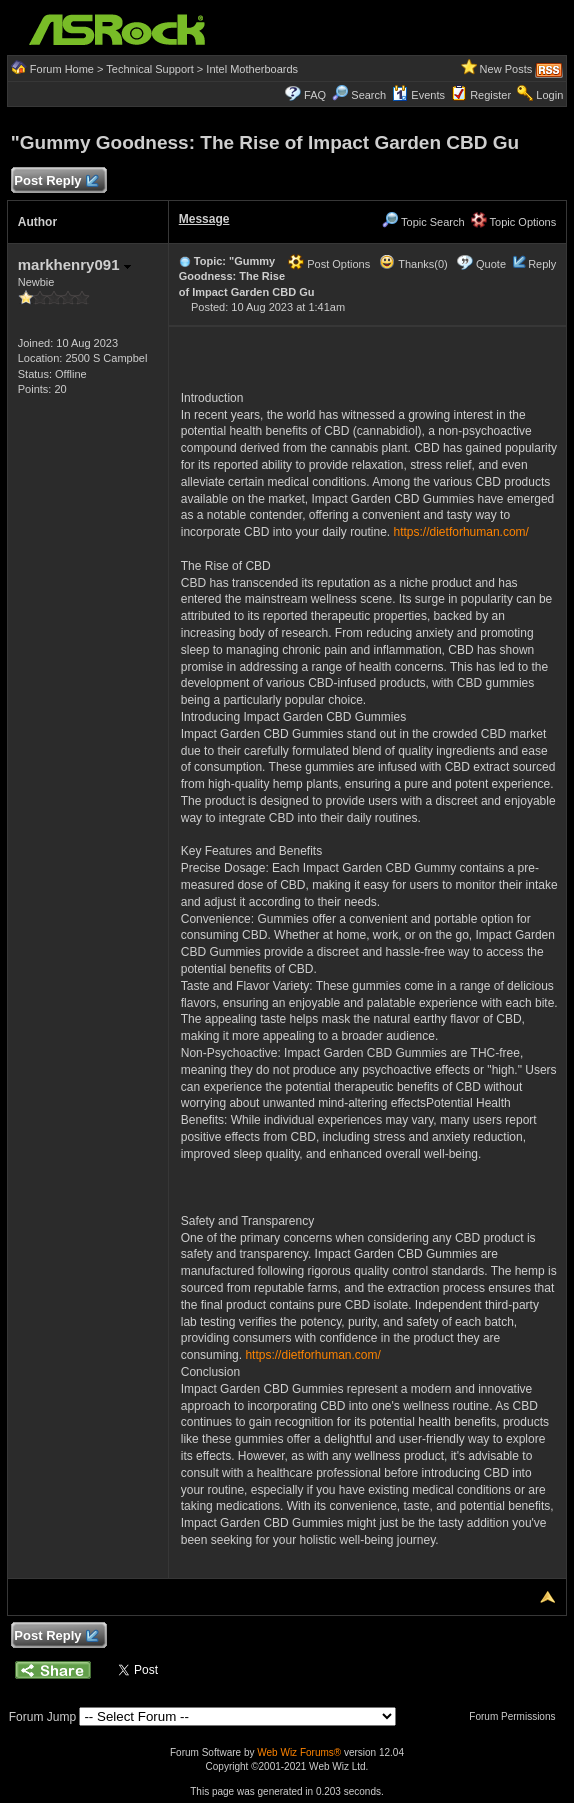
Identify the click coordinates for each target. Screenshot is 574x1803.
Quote (491, 264)
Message (204, 219)
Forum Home (62, 69)
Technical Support (149, 69)
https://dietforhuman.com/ (461, 532)
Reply (542, 264)
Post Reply (56, 181)
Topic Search (423, 222)
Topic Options (514, 222)
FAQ (315, 95)
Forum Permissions (517, 1716)
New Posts (506, 69)
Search (368, 95)
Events (418, 95)
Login (549, 95)
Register (490, 95)
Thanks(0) (413, 264)
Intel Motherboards (252, 69)
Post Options (329, 264)
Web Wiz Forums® (299, 1752)
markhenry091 (74, 264)
